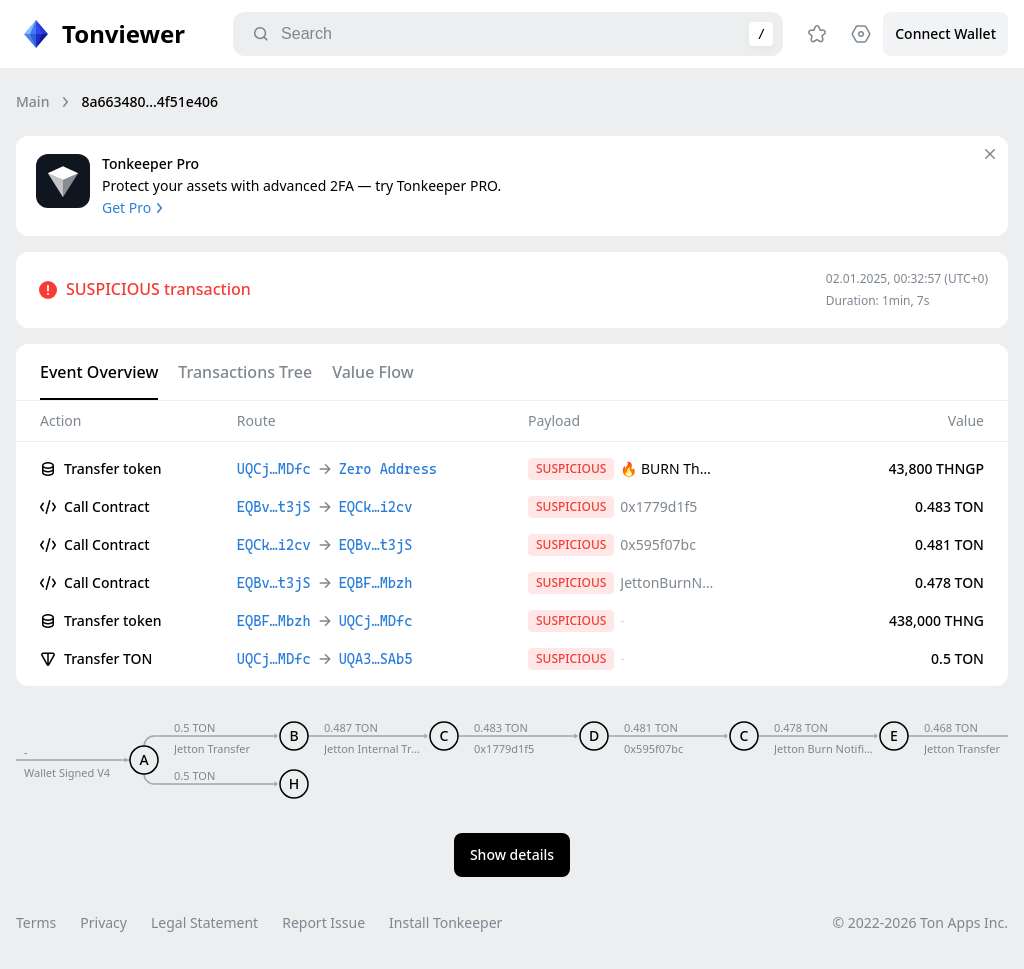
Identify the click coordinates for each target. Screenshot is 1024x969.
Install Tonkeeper (445, 922)
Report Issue (323, 922)
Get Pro (134, 207)
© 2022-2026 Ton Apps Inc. (920, 922)
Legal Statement (204, 922)
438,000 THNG (936, 620)
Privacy (103, 922)
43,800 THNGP (936, 468)
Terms (36, 922)
